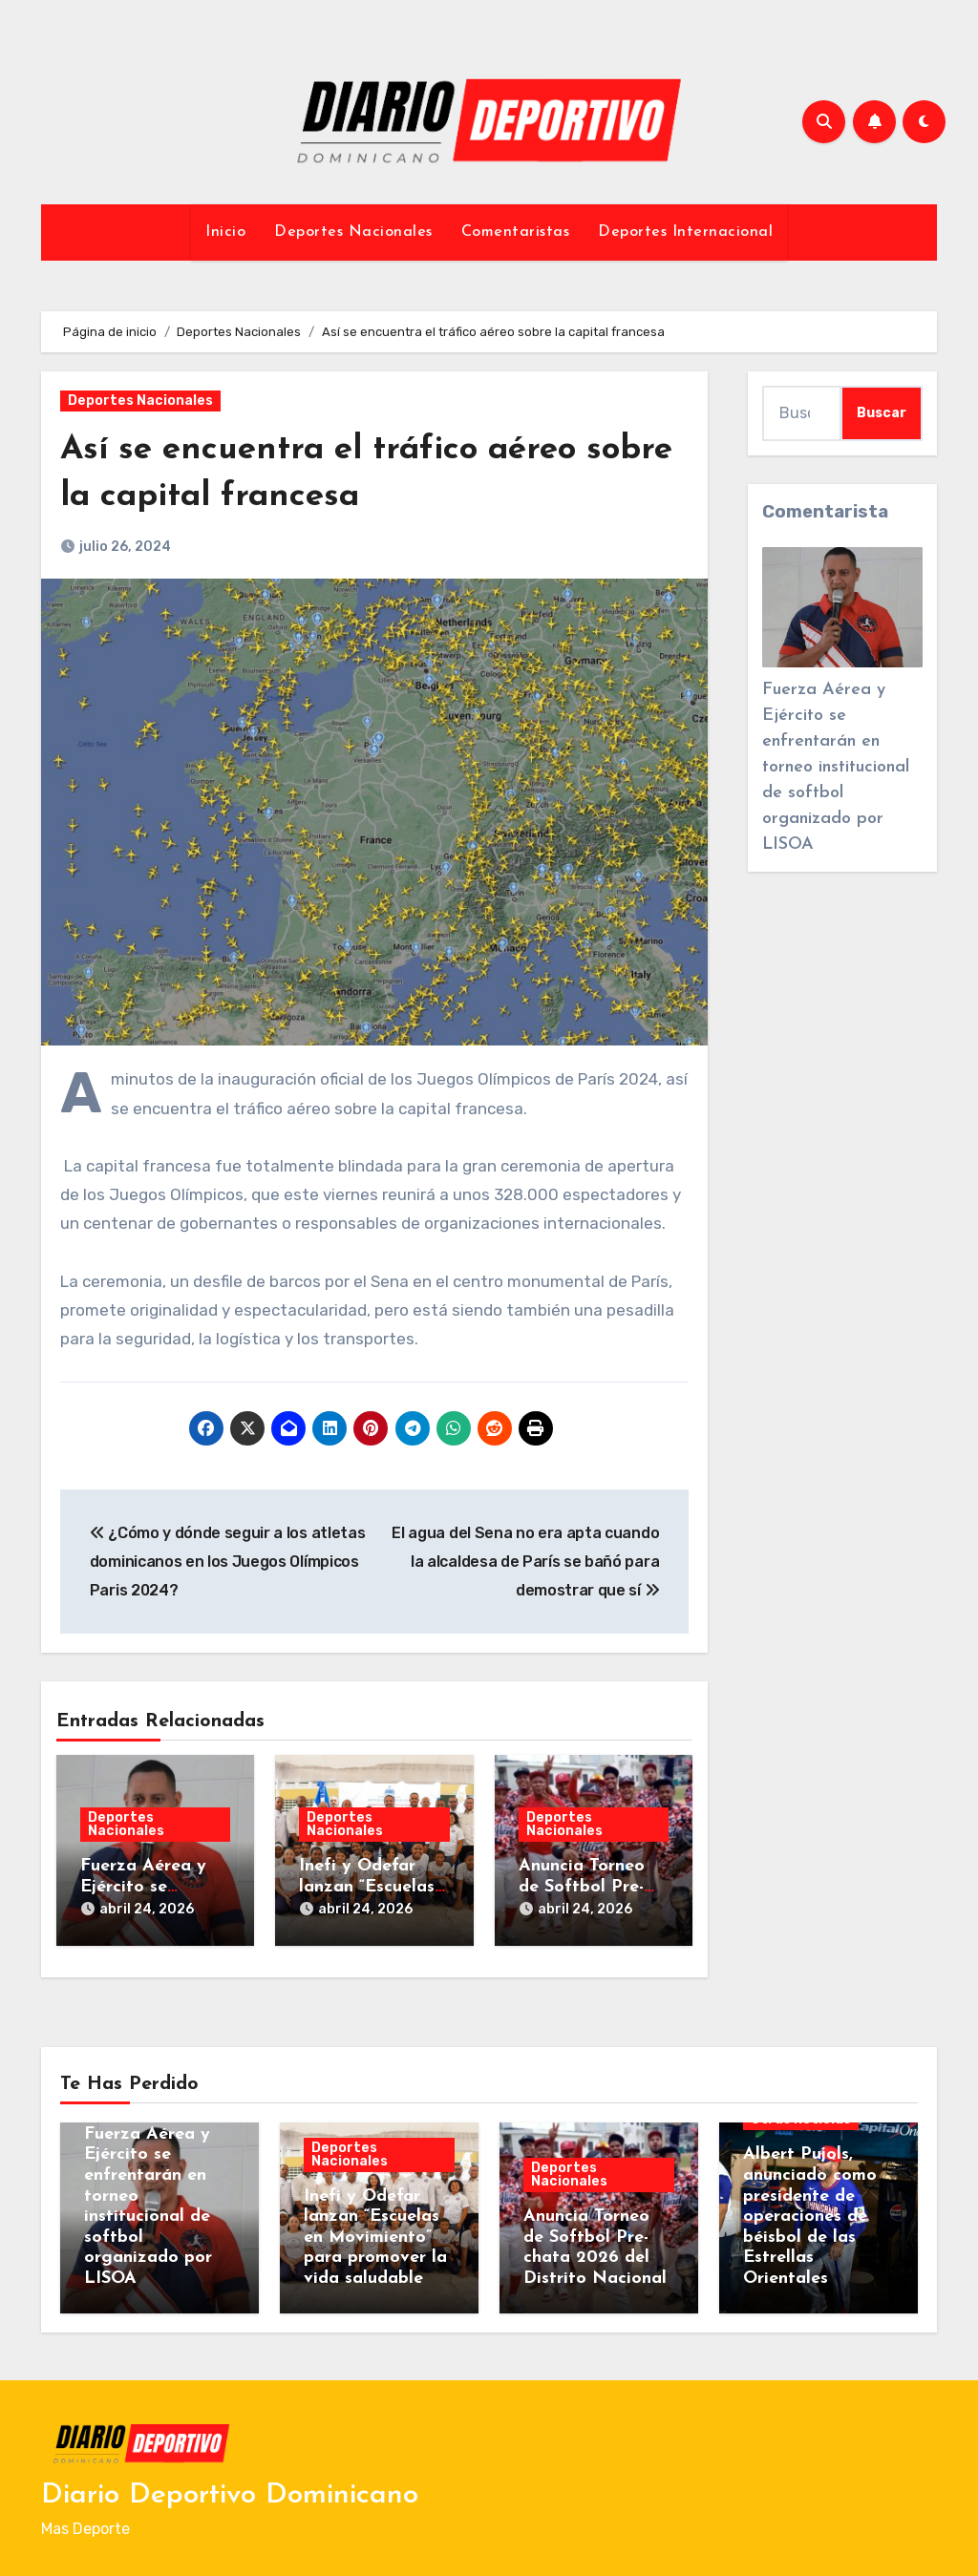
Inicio (225, 232)
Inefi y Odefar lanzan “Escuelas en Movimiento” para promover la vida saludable (375, 2228)
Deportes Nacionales (353, 232)
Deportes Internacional (685, 232)
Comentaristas (515, 232)
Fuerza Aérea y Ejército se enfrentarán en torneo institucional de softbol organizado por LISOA (835, 767)
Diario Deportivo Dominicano (229, 2486)
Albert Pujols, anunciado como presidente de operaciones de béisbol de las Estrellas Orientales (810, 2207)
